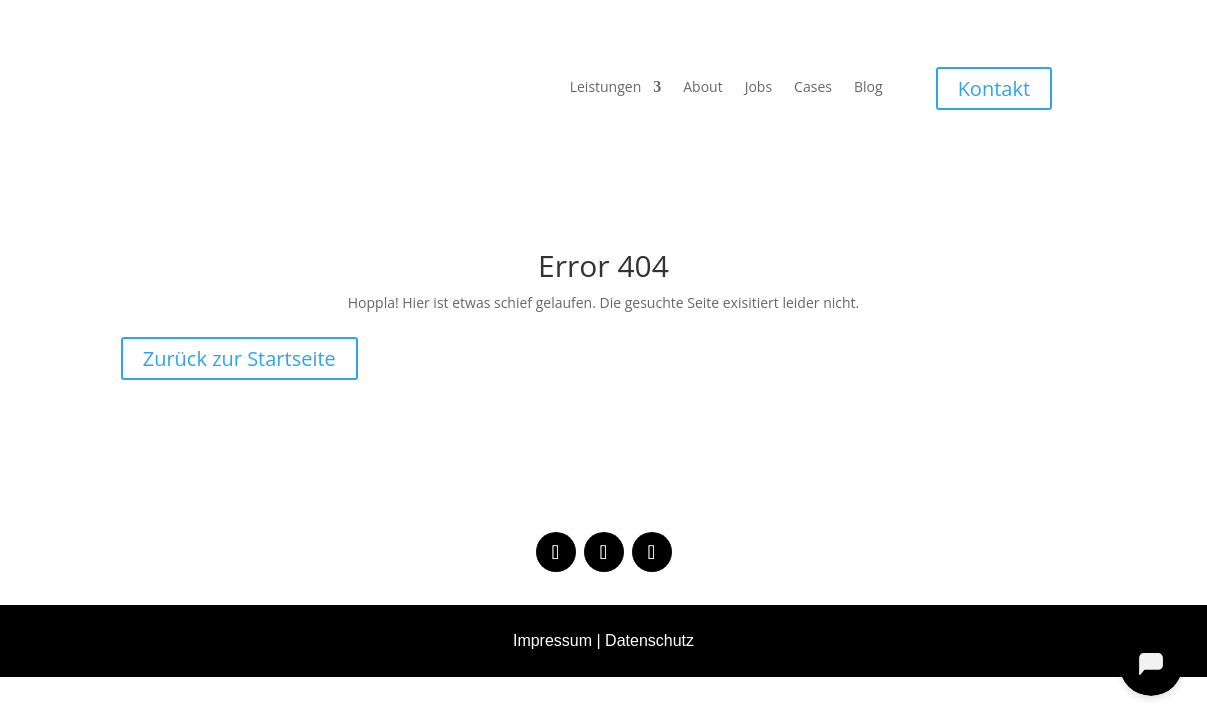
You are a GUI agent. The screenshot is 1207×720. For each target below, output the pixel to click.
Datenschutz (649, 640)
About (702, 88)
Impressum (552, 640)
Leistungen (606, 88)
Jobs (758, 88)
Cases (813, 88)
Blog (868, 88)
